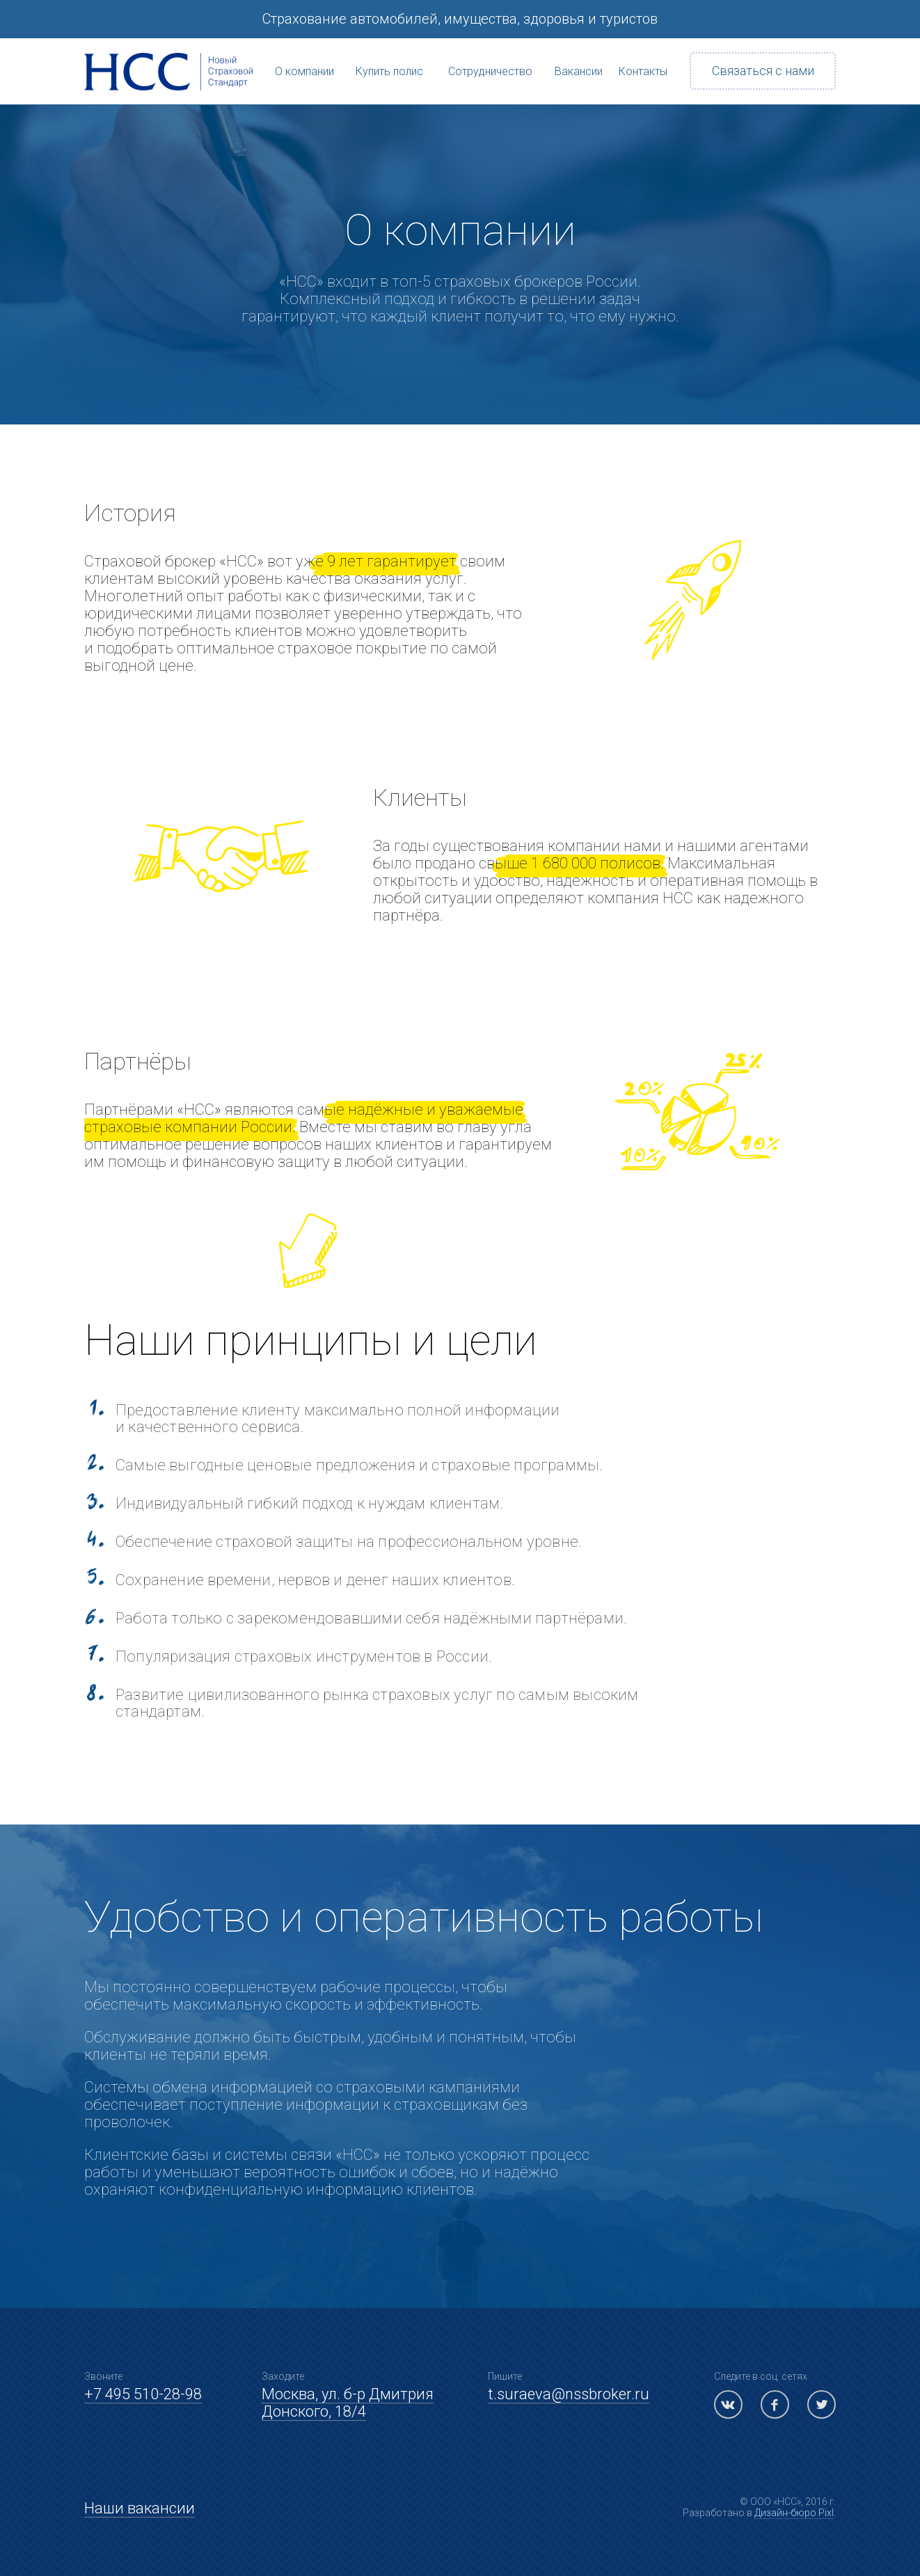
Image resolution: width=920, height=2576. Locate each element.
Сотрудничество (490, 48)
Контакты (643, 48)
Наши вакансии (139, 2508)
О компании (304, 48)
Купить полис (389, 48)
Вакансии (578, 48)
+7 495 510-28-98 (143, 2394)
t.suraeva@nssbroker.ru (568, 2394)
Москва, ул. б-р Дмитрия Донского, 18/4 (348, 2402)
